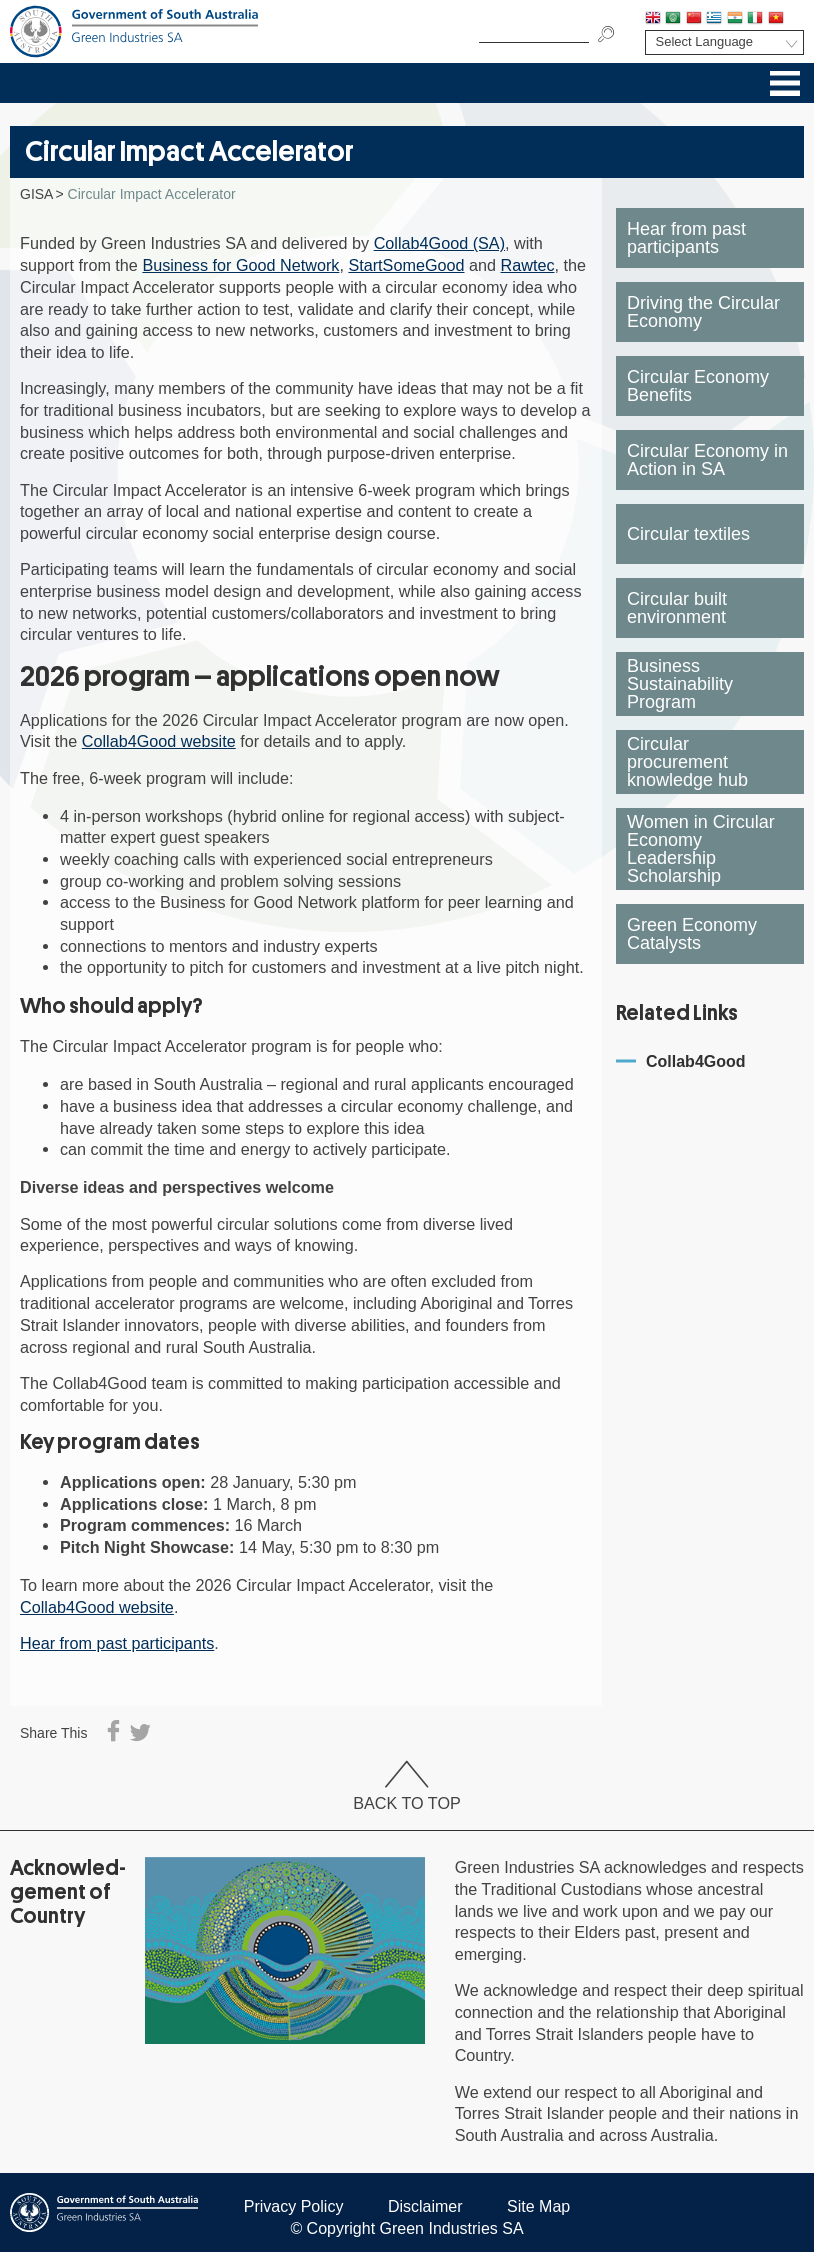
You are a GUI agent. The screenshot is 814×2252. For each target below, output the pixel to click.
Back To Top (407, 1786)
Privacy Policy (294, 2206)
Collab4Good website (159, 741)
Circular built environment (677, 608)
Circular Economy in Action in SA (707, 460)
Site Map (538, 2206)
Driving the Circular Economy (703, 312)
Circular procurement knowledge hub (687, 762)
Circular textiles (688, 534)
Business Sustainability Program (680, 684)
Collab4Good (696, 1061)
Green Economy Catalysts (692, 934)
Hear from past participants (117, 1643)
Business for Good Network (240, 265)
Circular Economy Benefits (698, 386)
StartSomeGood (406, 265)
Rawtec (528, 265)
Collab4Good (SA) (439, 243)
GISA (36, 194)
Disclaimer (425, 2206)
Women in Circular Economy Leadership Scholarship (701, 849)
